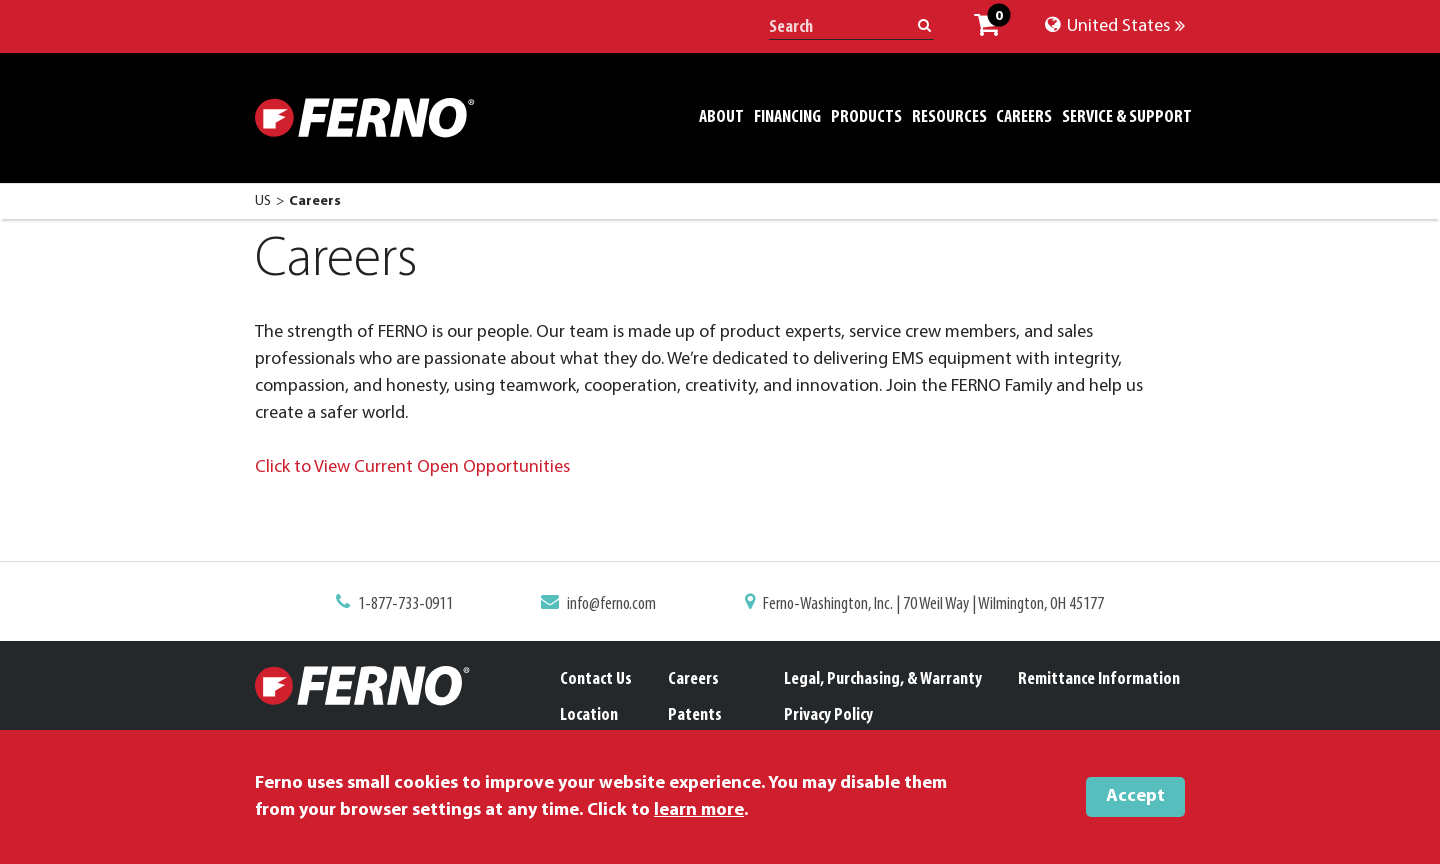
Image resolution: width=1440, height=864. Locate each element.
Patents (695, 715)
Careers (693, 679)
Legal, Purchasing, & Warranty (883, 679)
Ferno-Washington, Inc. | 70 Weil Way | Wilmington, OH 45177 (933, 604)
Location (589, 715)
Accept (1135, 796)
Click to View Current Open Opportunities (414, 467)
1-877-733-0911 (405, 604)
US (263, 201)
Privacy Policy (828, 715)
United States (1115, 26)
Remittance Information (1099, 679)
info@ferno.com (611, 604)
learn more (699, 810)
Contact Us (596, 679)
